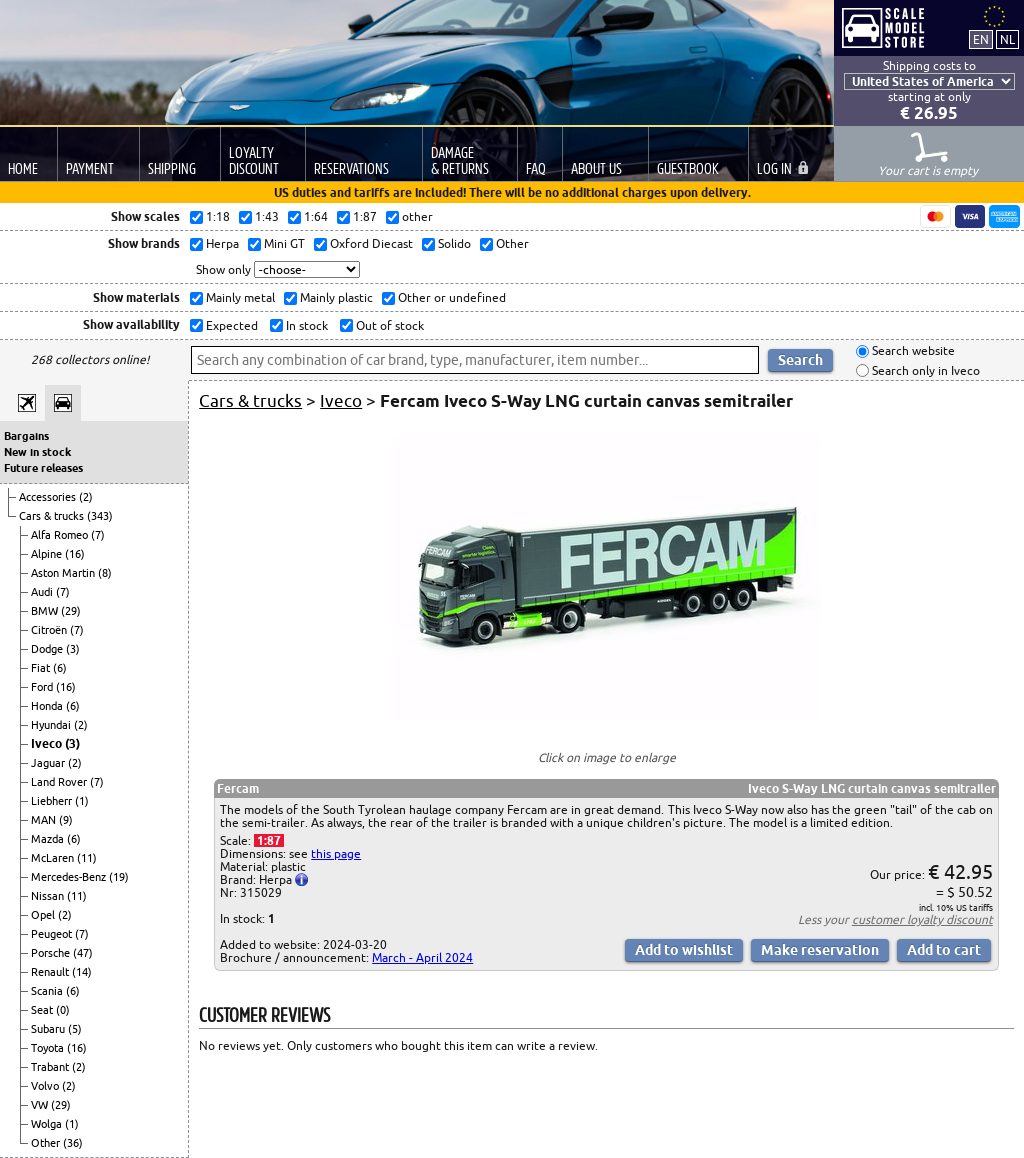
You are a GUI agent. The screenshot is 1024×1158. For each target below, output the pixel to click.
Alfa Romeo (61, 535)
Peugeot (53, 934)
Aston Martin (64, 573)
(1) (82, 801)
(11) (87, 858)
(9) (66, 820)
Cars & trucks (53, 516)
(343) (100, 516)
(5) (75, 1029)
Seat (43, 1010)
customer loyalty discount (922, 919)
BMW (46, 611)
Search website (912, 351)
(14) (82, 972)
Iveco (48, 743)
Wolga (48, 1124)
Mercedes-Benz (70, 877)
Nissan (49, 896)
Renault (51, 972)
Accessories (49, 497)
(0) (63, 1010)
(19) (119, 877)
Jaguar (49, 763)
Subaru (49, 1029)
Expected (230, 325)
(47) (83, 953)
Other (47, 1143)
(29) (71, 611)
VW (41, 1105)
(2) (86, 497)
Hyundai (52, 725)
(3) (73, 649)
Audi (43, 592)
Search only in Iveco (924, 370)
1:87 (269, 840)
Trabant (51, 1067)
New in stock (37, 452)
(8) (105, 573)
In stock (305, 325)
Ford (43, 687)
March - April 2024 (422, 957)
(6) (60, 668)
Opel (44, 915)
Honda (48, 706)
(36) (73, 1143)
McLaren (54, 858)
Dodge (48, 649)
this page (336, 853)
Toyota (49, 1048)
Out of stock (388, 325)
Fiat (42, 668)
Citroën (50, 630)
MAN (45, 820)
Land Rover (60, 782)
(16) (75, 554)
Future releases (43, 468)
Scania (48, 991)
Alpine (48, 554)
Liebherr (53, 801)
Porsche (52, 953)
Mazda (49, 839)
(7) (98, 535)
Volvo (46, 1086)
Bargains (26, 436)
